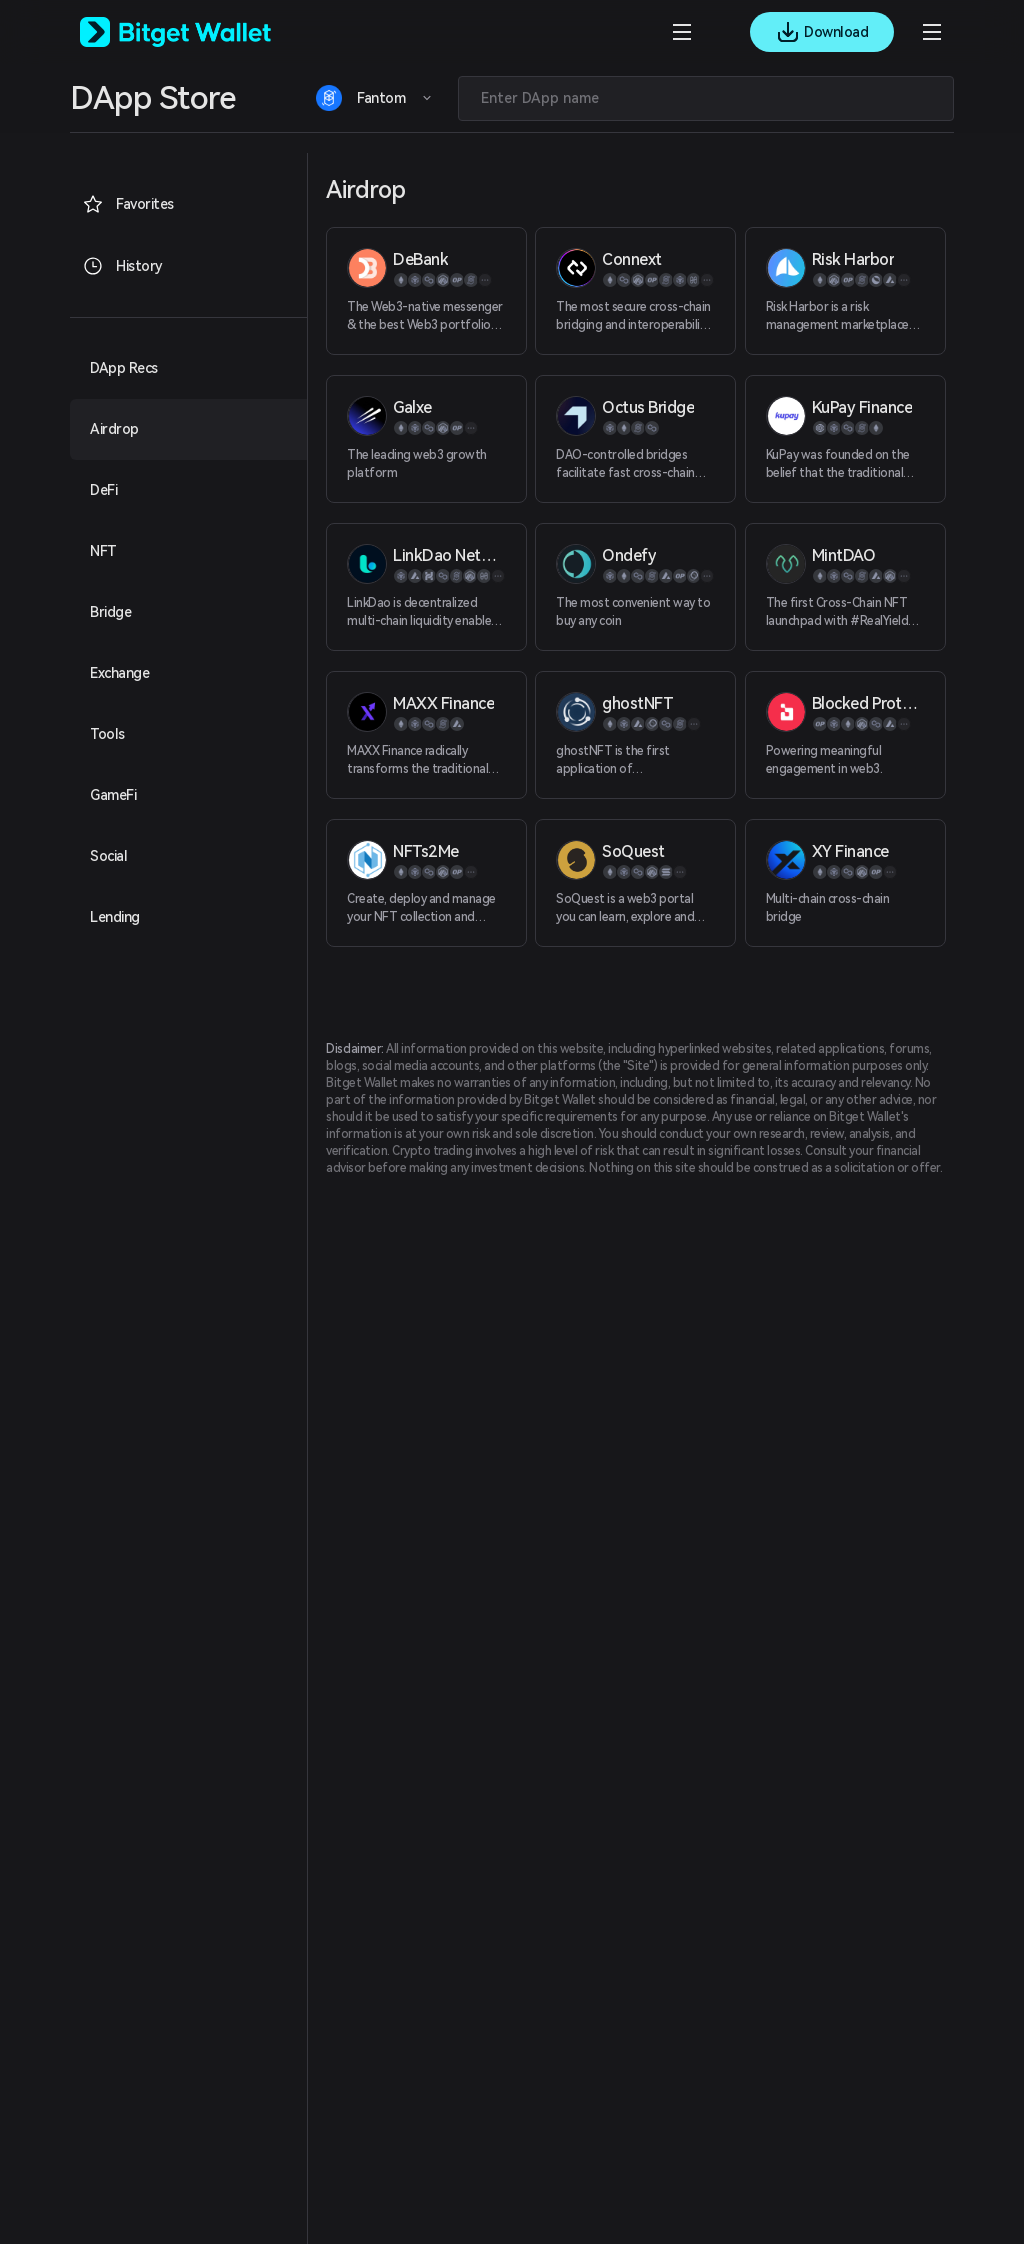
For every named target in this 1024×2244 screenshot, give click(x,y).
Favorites (128, 204)
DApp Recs (124, 368)
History (122, 266)
